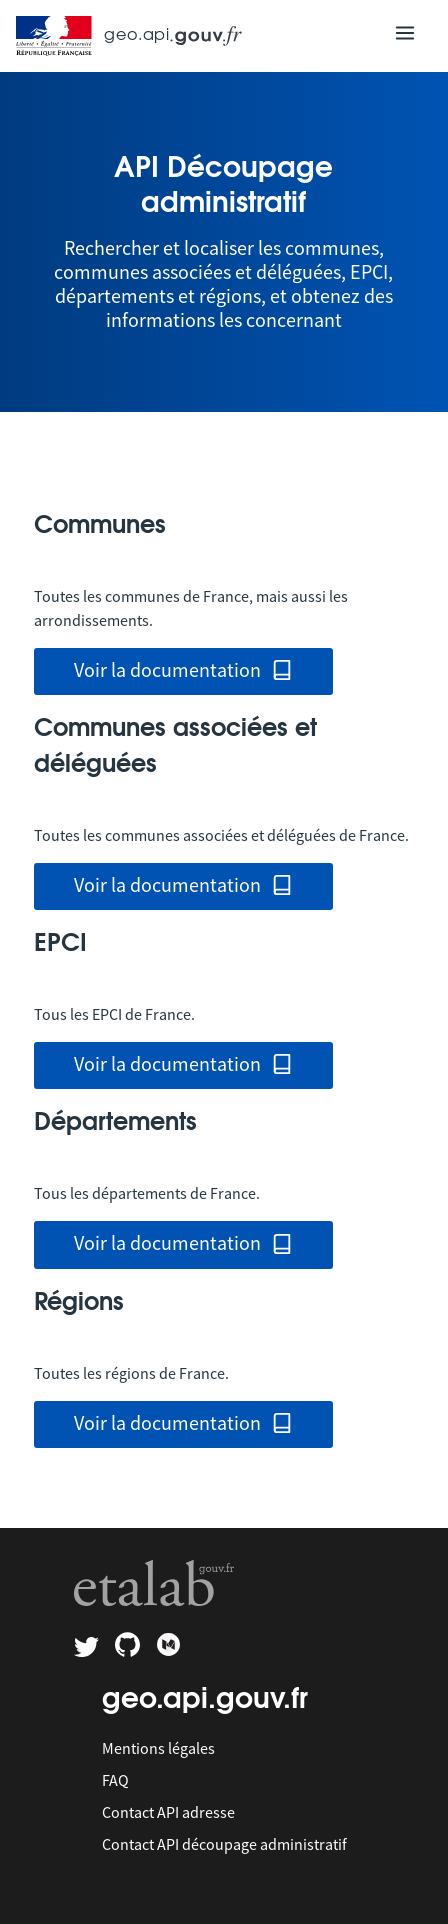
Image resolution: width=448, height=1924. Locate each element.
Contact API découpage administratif (224, 1844)
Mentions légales (158, 1748)
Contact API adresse (168, 1812)
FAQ (115, 1780)
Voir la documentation (184, 672)
